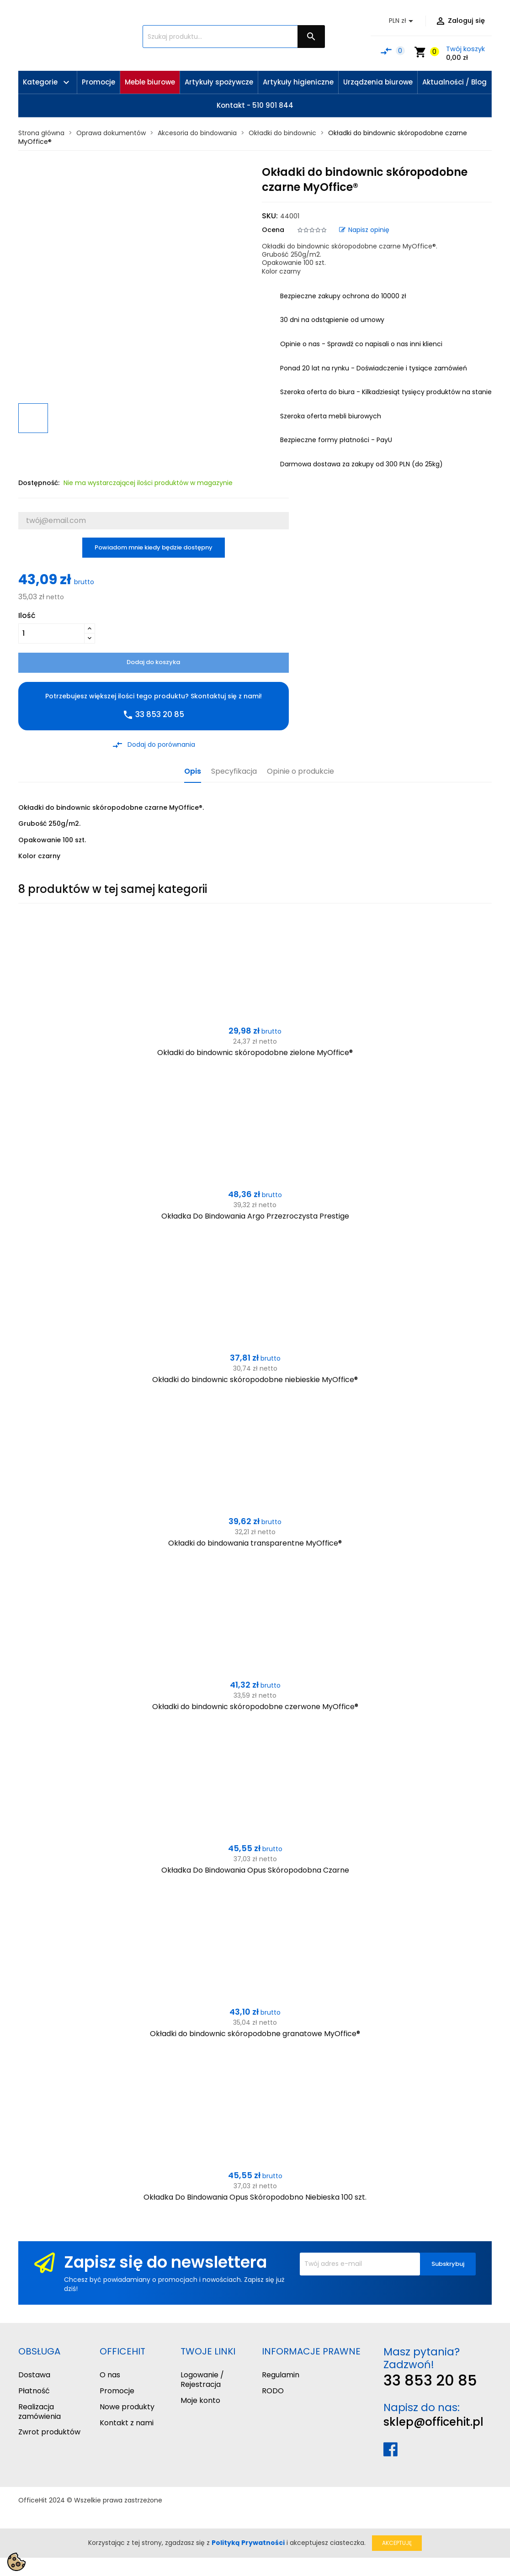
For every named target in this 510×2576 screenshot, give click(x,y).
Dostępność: (38, 483)
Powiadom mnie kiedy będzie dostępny (153, 547)
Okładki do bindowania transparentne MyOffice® (255, 1543)
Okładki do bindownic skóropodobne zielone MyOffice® (255, 1052)
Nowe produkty (127, 2407)
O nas (110, 2375)
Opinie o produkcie (300, 771)
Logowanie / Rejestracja (202, 2380)
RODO (273, 2391)
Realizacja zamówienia (39, 2412)
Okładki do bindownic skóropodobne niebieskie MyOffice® (255, 1379)
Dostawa (34, 2375)
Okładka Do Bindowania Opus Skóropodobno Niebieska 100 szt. (255, 2197)
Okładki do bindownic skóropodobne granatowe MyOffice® (255, 2033)
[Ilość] (51, 633)
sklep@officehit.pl (433, 2421)
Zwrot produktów (49, 2432)
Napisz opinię (364, 229)
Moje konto (200, 2400)
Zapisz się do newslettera (165, 2262)
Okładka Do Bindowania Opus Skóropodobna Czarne (255, 1870)
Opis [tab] (192, 771)
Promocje (117, 2391)
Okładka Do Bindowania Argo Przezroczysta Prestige (255, 1216)
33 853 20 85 (430, 2380)
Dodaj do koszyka (153, 662)
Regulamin (280, 2375)
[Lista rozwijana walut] (402, 21)
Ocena (273, 230)
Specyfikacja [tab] (234, 771)
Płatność (34, 2391)
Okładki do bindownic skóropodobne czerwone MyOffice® (255, 1706)
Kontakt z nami (127, 2423)
